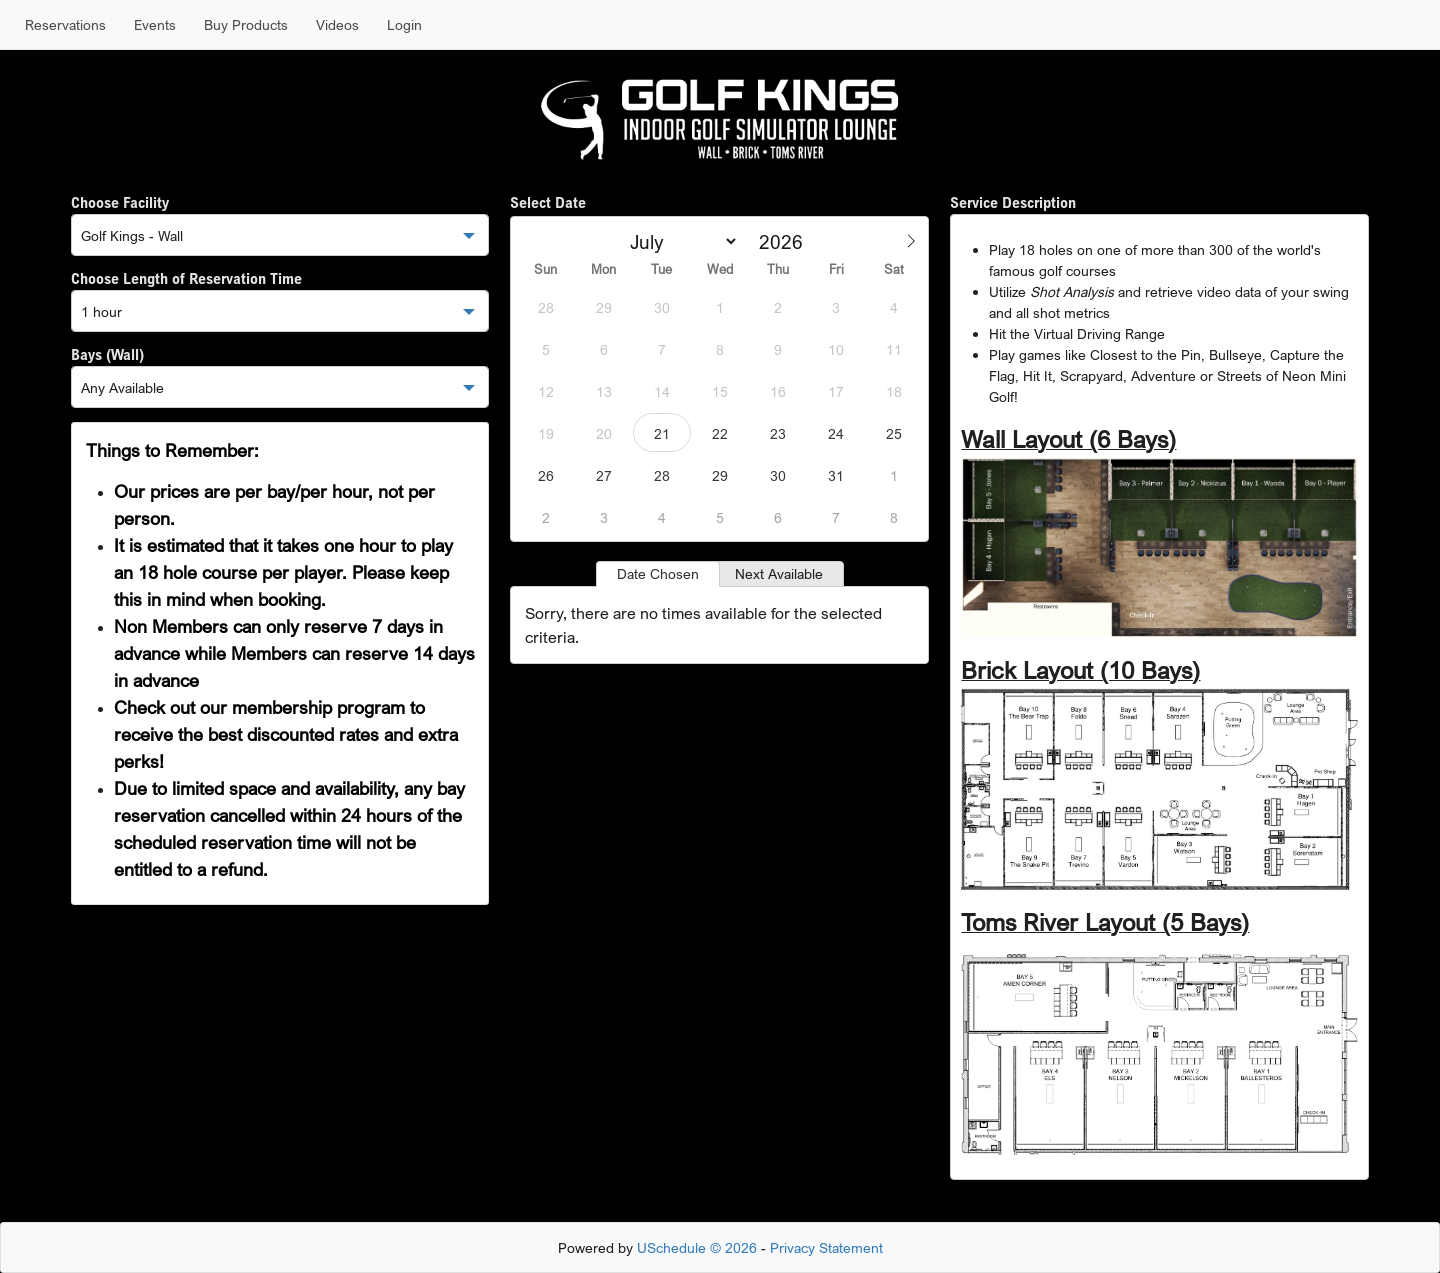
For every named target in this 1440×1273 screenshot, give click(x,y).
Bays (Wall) (107, 354)
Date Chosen (658, 573)
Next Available (779, 573)
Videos (337, 24)
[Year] (787, 241)
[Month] (679, 241)
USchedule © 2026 (697, 1247)
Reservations (65, 24)
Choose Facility (120, 202)
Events (155, 24)
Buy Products (246, 24)
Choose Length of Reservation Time (186, 278)
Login (404, 24)
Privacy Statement (826, 1247)
